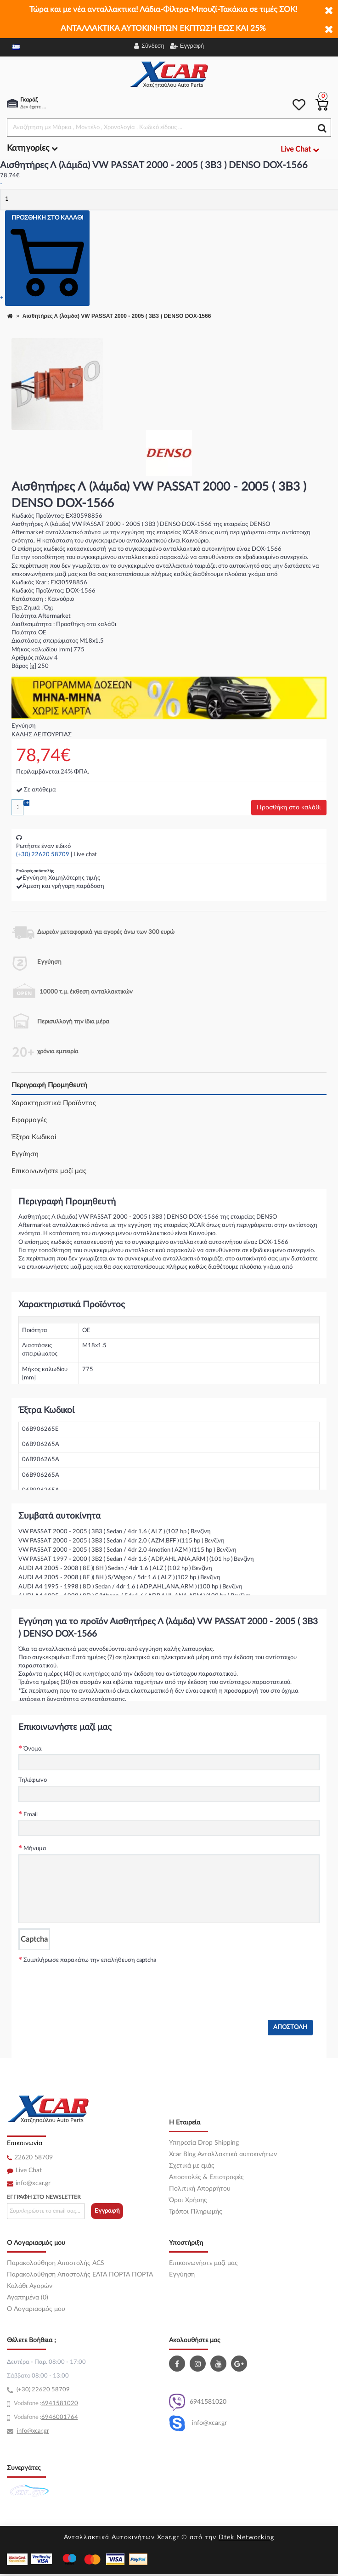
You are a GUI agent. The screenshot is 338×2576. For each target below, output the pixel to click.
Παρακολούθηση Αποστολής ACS (55, 2263)
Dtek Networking (246, 2537)
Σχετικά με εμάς (191, 2166)
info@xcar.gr (33, 2183)
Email (30, 1815)
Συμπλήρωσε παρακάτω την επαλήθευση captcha (89, 1960)
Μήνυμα (34, 1849)
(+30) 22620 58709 (42, 855)
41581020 (63, 2404)
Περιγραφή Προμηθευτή (49, 1085)
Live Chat (29, 2170)
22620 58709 (33, 2157)
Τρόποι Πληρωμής (195, 2212)
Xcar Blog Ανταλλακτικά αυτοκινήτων (223, 2154)
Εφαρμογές (29, 1120)
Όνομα (32, 1749)
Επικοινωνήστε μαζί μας (48, 1171)
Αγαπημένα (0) (27, 2297)
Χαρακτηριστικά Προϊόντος (53, 1103)
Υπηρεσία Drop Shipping (204, 2143)
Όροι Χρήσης (188, 2200)
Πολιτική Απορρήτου (200, 2189)
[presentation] (88, 1983)
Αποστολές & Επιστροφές (206, 2177)
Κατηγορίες (32, 148)
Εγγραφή (107, 2211)
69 (45, 2404)
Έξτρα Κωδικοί (33, 1137)
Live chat (85, 855)
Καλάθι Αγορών (29, 2286)
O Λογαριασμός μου (36, 2309)
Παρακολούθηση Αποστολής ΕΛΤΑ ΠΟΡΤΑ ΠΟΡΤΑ (80, 2274)
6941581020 (197, 2402)
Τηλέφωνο (32, 1780)
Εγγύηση (25, 1154)
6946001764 (59, 2417)
